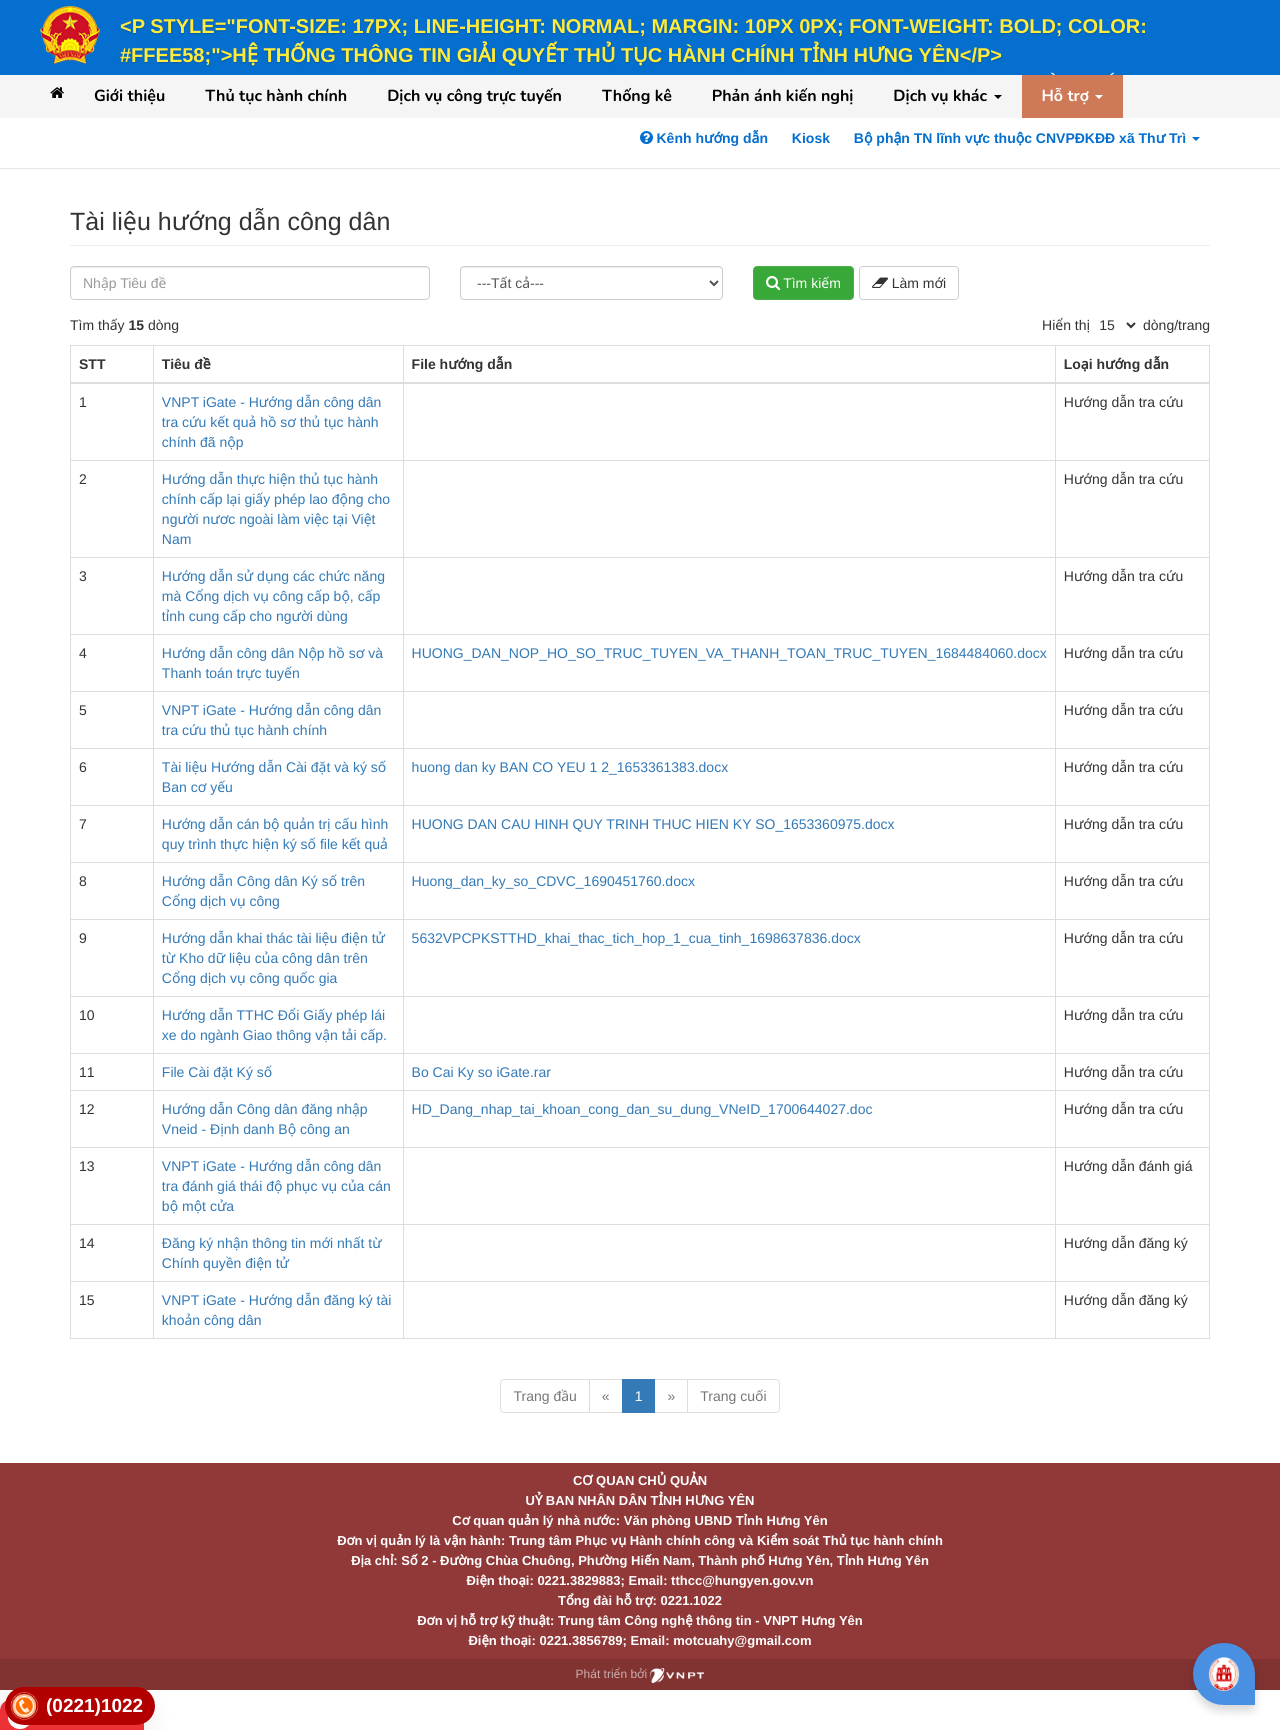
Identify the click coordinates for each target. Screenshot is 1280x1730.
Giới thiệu (129, 96)
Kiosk (811, 138)
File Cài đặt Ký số (217, 1072)
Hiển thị (1066, 325)
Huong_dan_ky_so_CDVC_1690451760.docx (553, 881)
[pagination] (1117, 325)
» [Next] (671, 1396)
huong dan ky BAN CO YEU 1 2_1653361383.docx (570, 767)
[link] (80, 1706)
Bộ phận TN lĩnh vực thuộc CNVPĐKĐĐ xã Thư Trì (1027, 138)
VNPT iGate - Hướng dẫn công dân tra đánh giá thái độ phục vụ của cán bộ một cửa (276, 1186)
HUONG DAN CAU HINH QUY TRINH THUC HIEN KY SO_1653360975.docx (653, 824)
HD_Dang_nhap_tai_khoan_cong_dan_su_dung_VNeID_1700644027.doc (642, 1109)
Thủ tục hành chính (276, 96)
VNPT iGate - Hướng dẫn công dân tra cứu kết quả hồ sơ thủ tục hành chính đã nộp (271, 422)
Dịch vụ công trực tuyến (474, 96)
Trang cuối (733, 1396)
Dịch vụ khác (947, 96)
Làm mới (909, 283)
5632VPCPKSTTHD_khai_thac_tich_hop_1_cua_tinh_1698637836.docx (636, 938)
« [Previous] (606, 1396)
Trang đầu (544, 1396)
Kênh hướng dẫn (704, 138)
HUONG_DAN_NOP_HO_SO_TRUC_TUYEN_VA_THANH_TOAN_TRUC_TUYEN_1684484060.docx (729, 653)
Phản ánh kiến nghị (783, 96)
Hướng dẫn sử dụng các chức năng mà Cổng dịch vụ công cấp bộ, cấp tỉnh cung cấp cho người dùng (273, 596)
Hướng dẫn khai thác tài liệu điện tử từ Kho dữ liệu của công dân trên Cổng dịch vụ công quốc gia (273, 958)
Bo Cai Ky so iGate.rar (481, 1072)
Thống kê (637, 96)
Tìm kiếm (803, 283)
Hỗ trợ (1073, 96)
